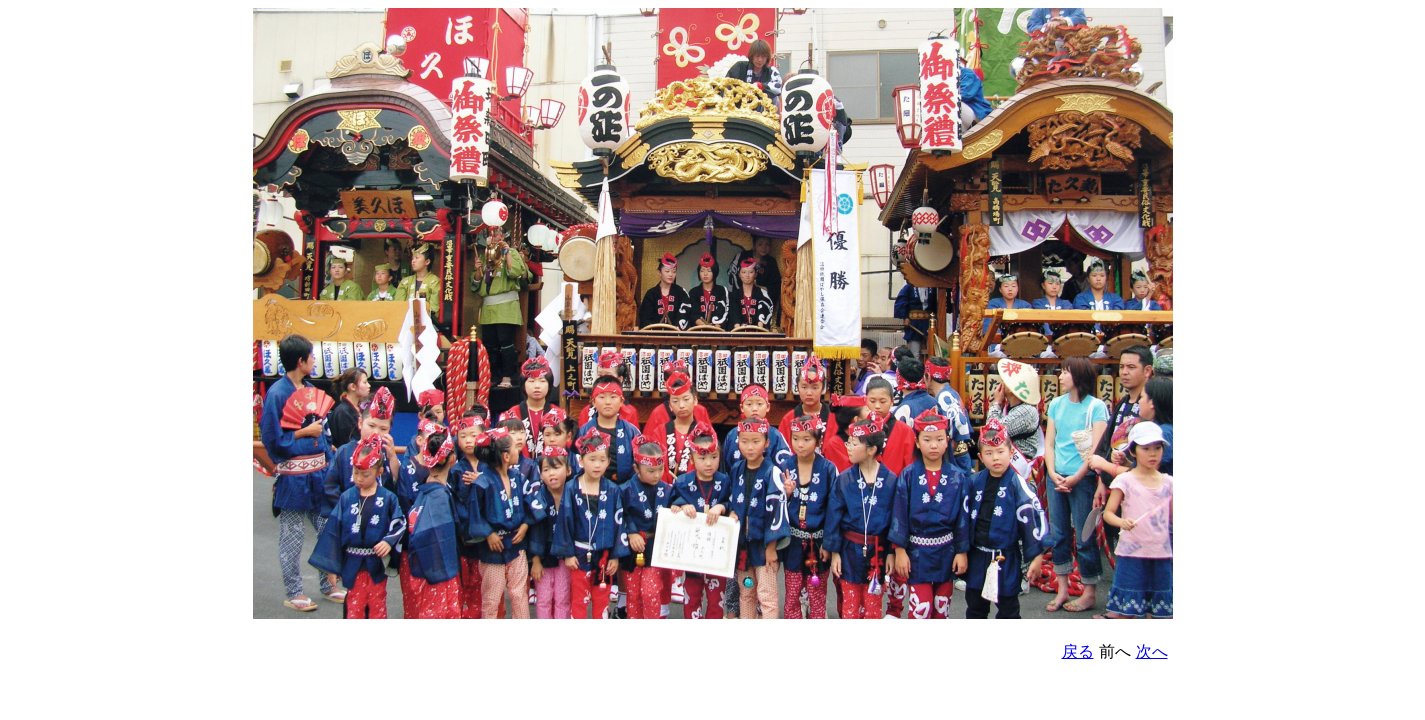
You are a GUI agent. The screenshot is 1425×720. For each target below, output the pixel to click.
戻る (1078, 651)
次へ (1152, 651)
